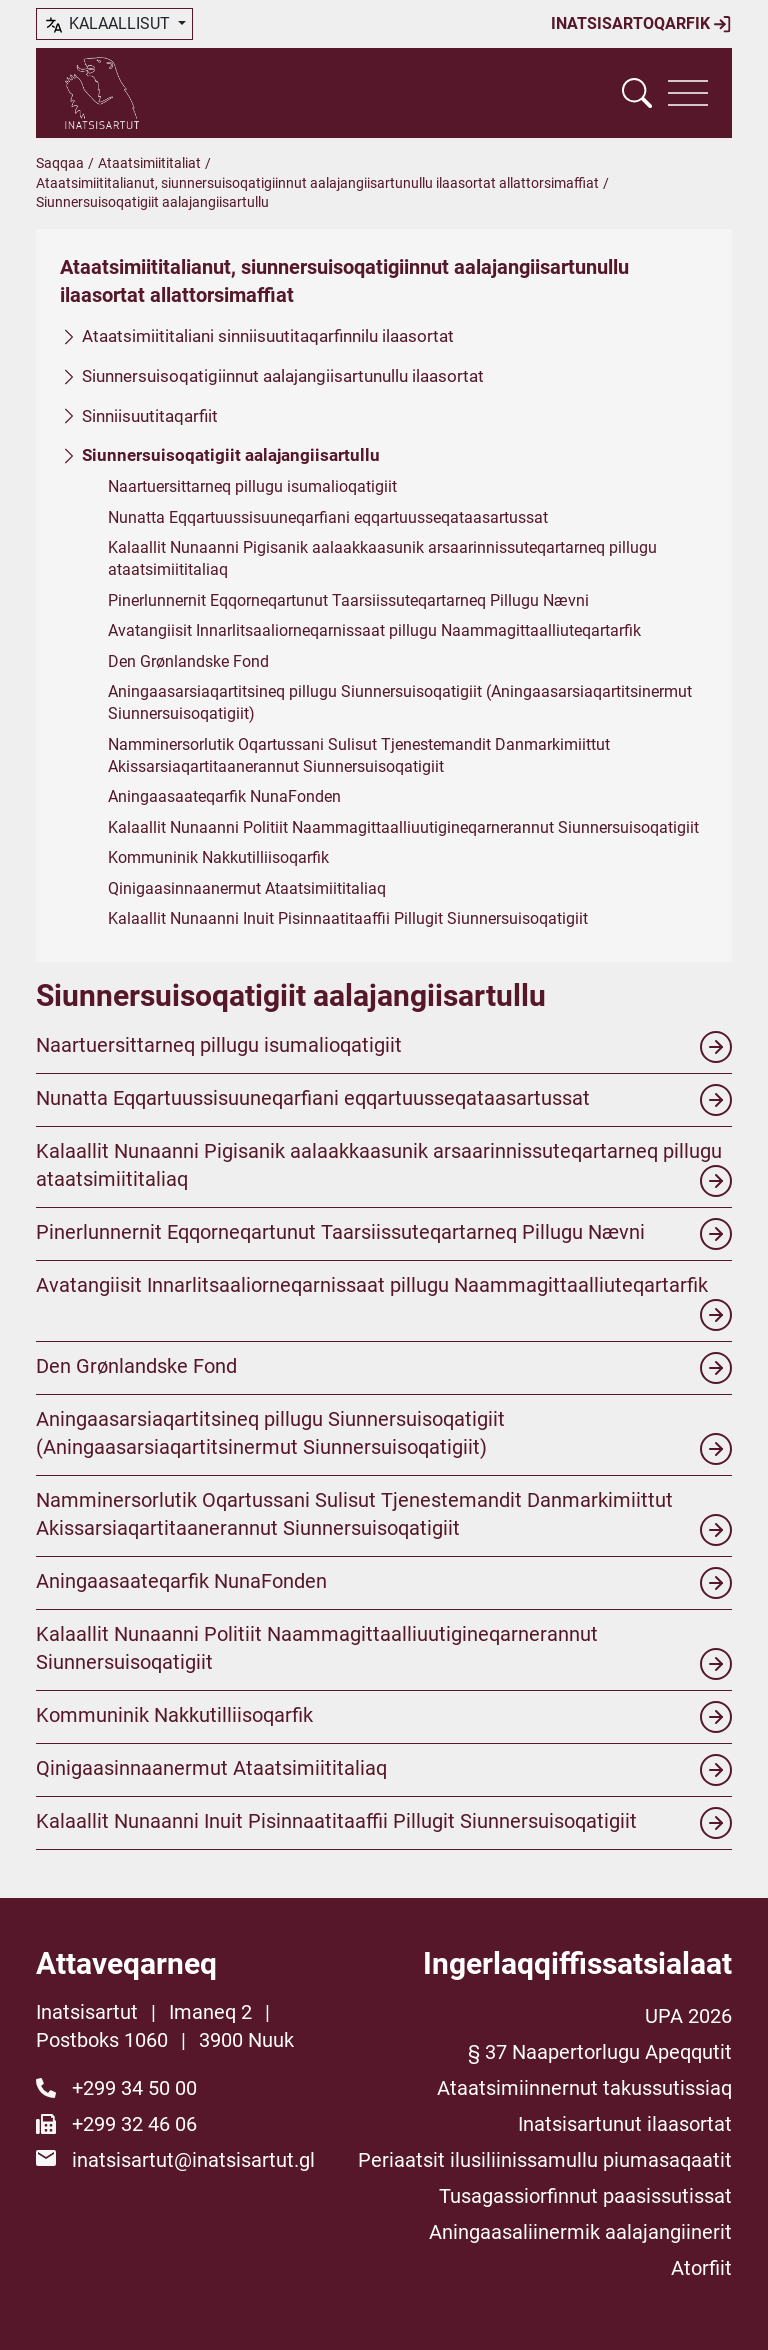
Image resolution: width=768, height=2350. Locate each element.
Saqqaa (60, 163)
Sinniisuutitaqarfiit (150, 415)
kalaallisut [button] (108, 25)
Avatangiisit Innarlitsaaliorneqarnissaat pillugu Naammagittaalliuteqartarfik (374, 630)
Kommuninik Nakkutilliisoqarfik (218, 857)
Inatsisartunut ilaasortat (625, 2124)
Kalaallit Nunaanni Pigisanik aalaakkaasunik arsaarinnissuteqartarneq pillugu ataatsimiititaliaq (382, 558)
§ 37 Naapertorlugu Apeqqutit (600, 2052)
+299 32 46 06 (134, 2124)
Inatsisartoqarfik (641, 24)
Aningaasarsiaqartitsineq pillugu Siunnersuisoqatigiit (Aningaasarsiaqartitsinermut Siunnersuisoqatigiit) (400, 702)
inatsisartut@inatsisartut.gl (193, 2160)
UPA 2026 (688, 2016)
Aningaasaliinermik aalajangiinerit (580, 2232)
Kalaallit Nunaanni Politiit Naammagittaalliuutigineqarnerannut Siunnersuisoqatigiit (403, 827)
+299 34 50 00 (134, 2088)
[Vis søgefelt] (637, 93)
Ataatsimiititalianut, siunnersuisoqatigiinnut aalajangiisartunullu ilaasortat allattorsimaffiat (317, 183)
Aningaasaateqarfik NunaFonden (224, 796)
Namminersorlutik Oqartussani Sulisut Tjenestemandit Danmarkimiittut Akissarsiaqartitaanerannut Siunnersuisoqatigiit (359, 754)
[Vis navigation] (688, 93)
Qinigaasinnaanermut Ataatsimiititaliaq (247, 887)
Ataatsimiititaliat (149, 163)
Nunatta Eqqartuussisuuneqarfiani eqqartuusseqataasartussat (328, 516)
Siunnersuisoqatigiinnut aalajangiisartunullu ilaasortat (283, 376)
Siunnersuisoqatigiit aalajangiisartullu (231, 455)
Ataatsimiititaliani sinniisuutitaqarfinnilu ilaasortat (268, 336)
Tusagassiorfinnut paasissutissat (585, 2196)
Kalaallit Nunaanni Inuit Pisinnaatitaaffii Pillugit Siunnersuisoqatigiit (348, 918)
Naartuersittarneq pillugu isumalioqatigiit (252, 486)
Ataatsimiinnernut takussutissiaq (584, 2088)
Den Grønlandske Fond (188, 660)
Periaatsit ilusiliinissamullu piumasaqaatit (545, 2160)
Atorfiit (701, 2268)
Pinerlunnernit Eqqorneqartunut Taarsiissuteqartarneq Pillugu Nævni (348, 600)
